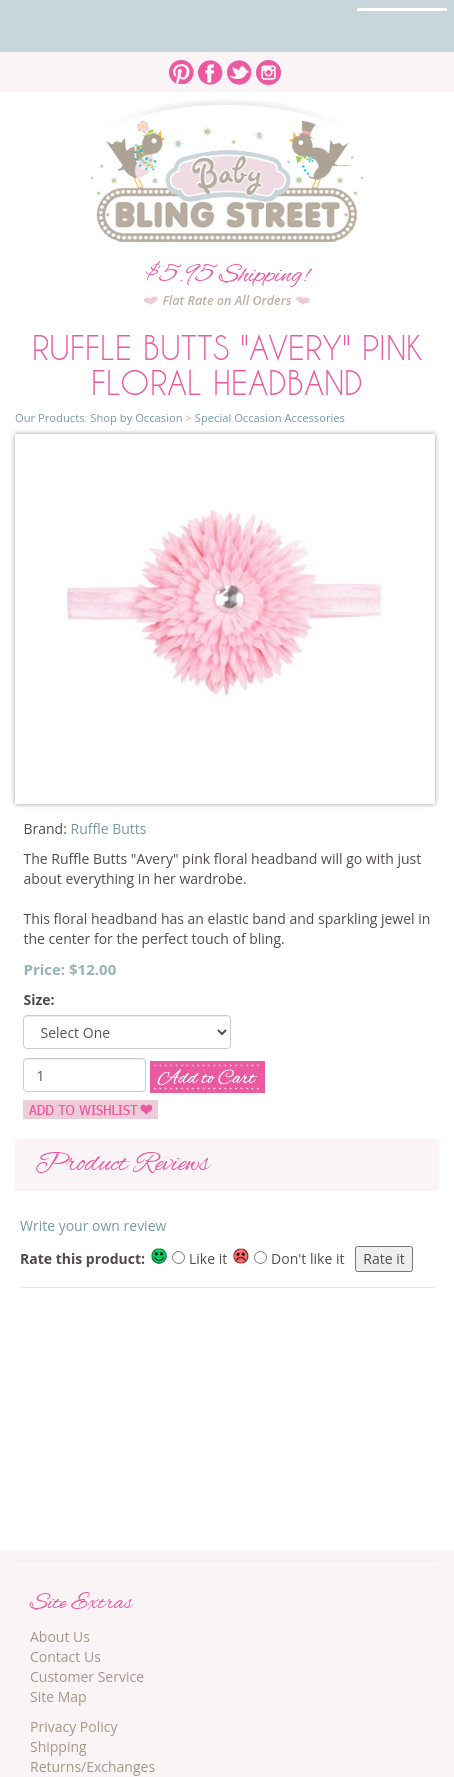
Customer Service (87, 1676)
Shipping (58, 1746)
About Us (60, 1636)
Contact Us (65, 1656)
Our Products (49, 417)
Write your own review (93, 1225)
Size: (38, 999)
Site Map (58, 1696)
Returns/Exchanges (92, 1766)
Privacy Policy (73, 1726)
